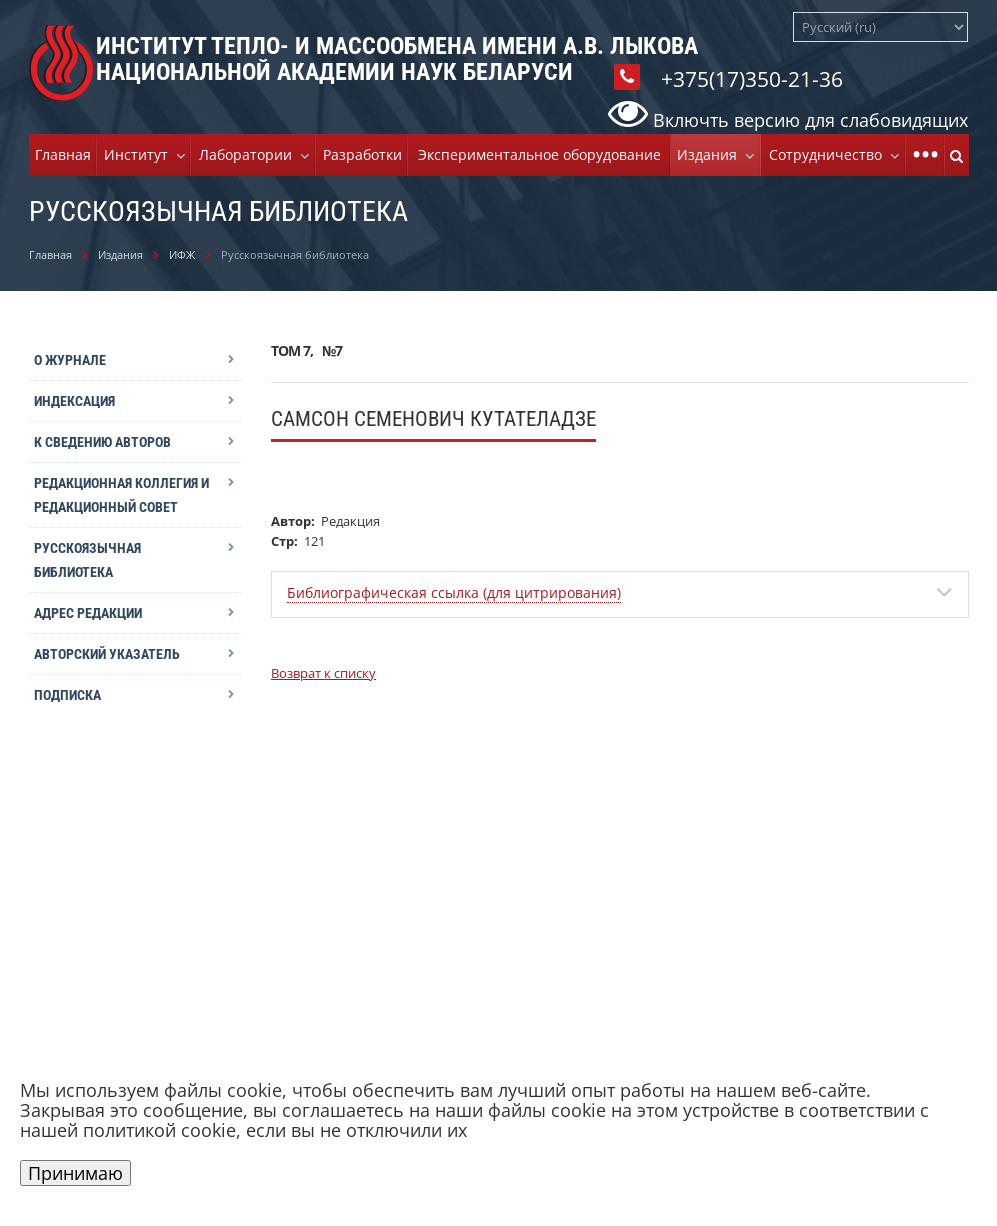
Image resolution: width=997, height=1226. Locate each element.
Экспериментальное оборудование (539, 154)
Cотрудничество (829, 154)
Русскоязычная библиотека (87, 560)
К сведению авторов (102, 442)
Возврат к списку (323, 673)
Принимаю (75, 1173)
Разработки (362, 154)
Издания (711, 154)
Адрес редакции (88, 613)
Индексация (74, 401)
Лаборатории (249, 154)
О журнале (70, 360)
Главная (63, 154)
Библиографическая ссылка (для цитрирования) (454, 592)
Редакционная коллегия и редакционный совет (121, 495)
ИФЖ (182, 254)
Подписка (67, 695)
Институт (140, 154)
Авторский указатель (107, 654)
